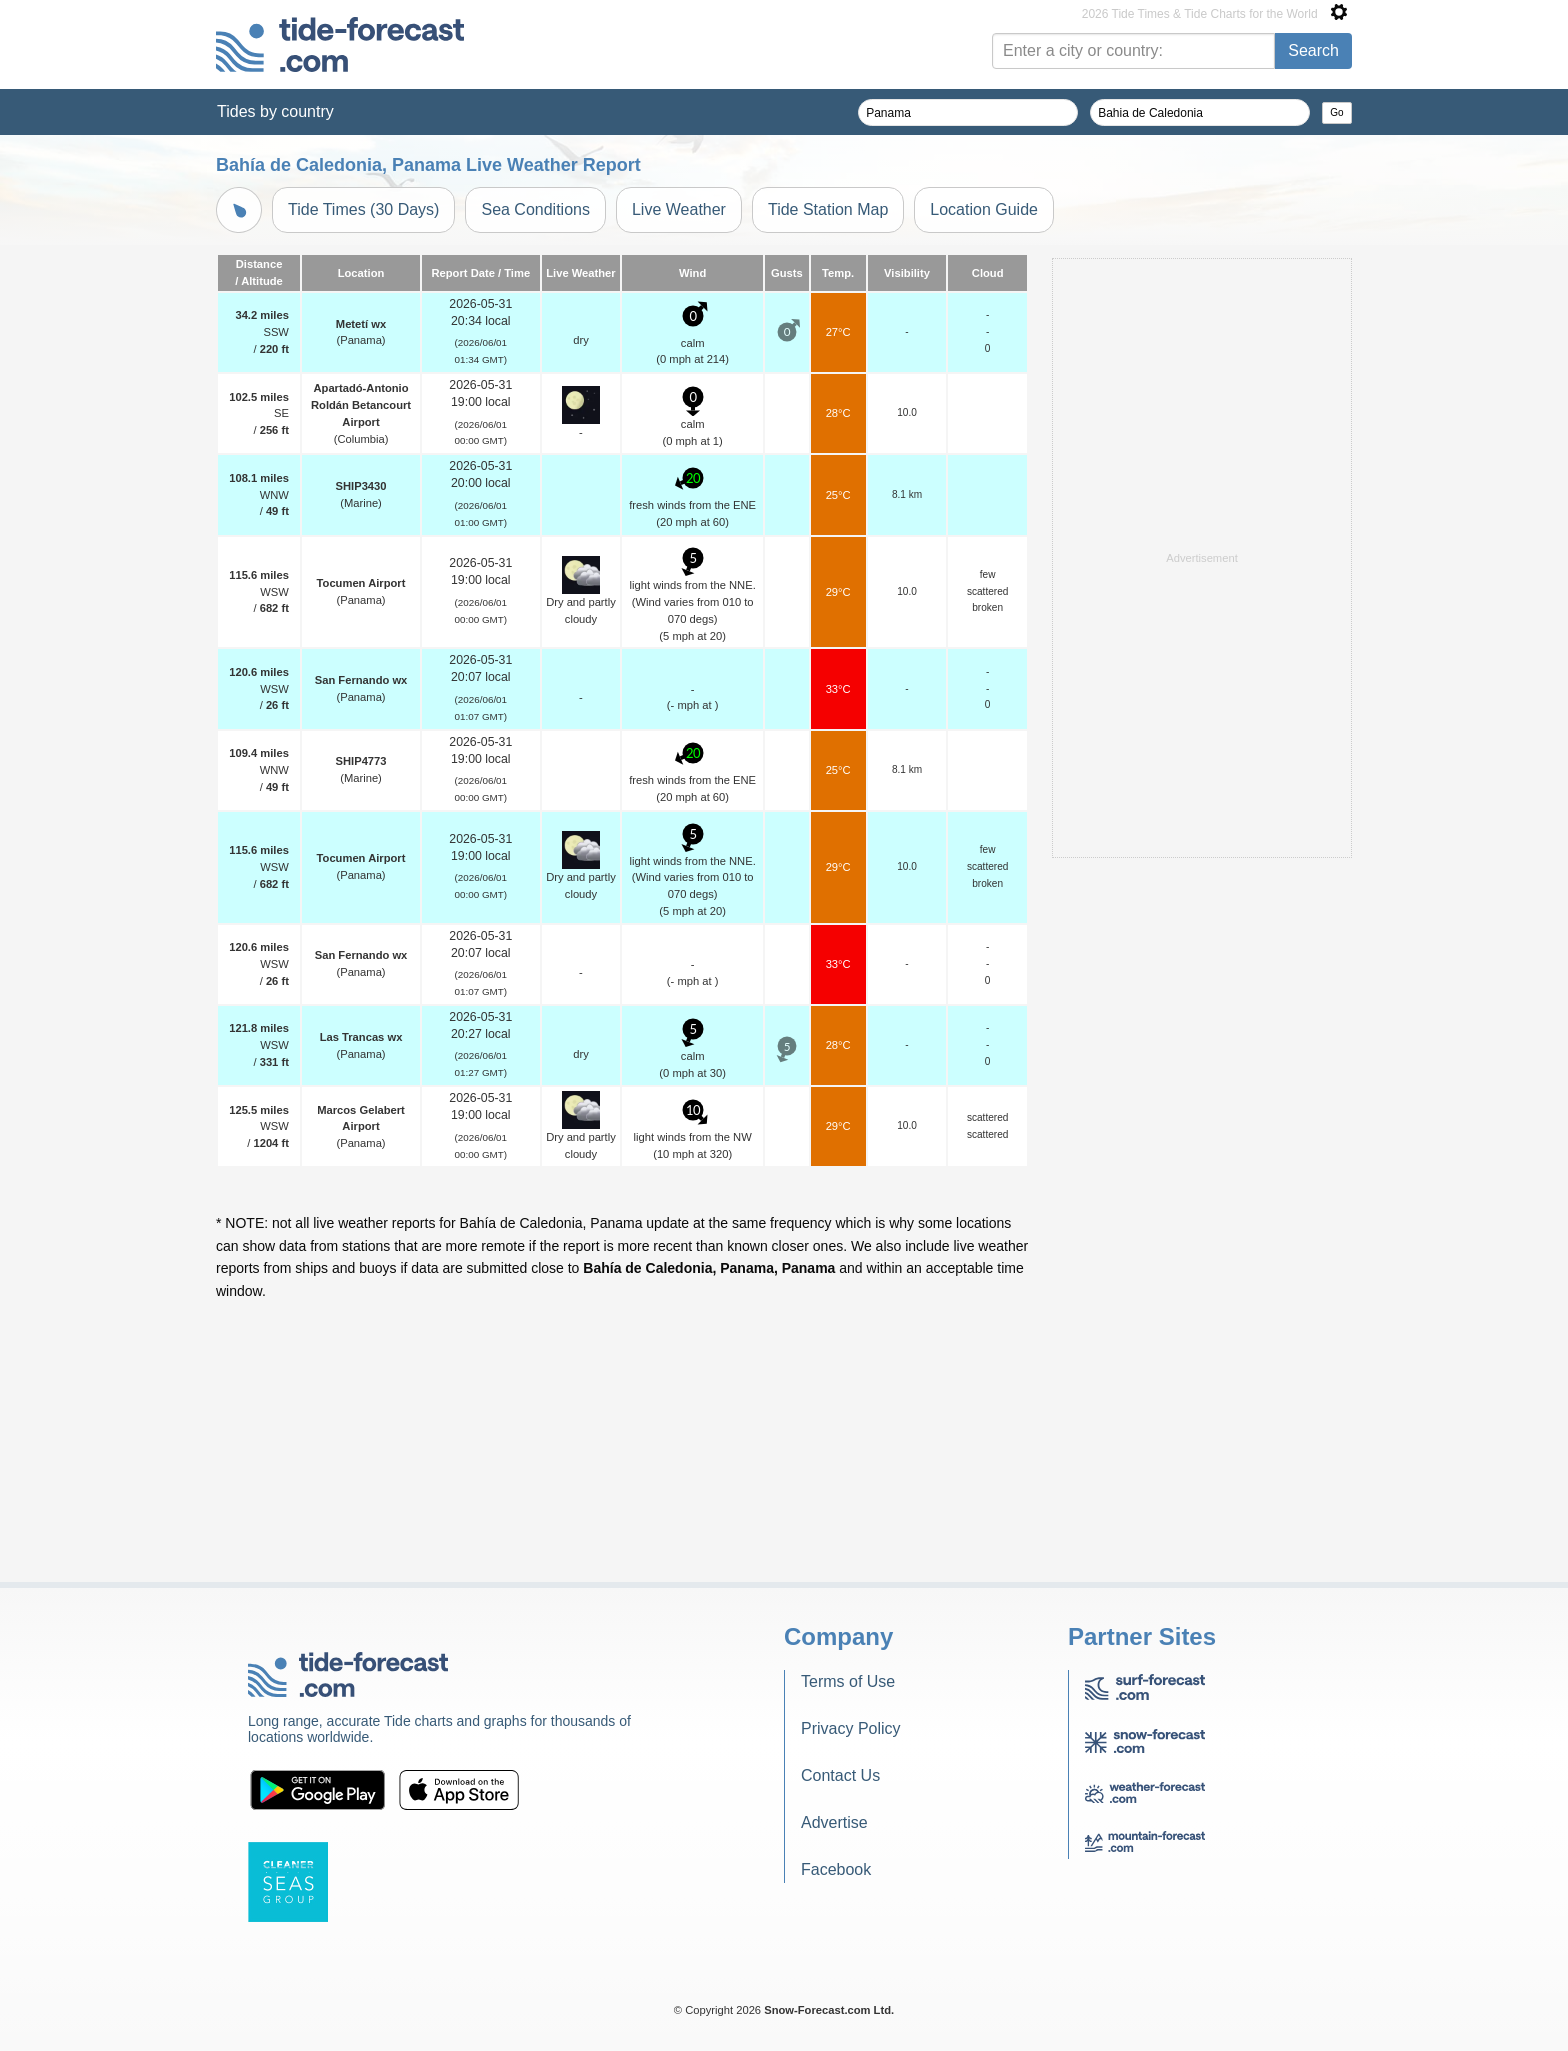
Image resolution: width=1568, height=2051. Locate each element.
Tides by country (275, 111)
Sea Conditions (535, 209)
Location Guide (984, 209)
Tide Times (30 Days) (363, 209)
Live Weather (679, 209)
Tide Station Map (828, 209)
